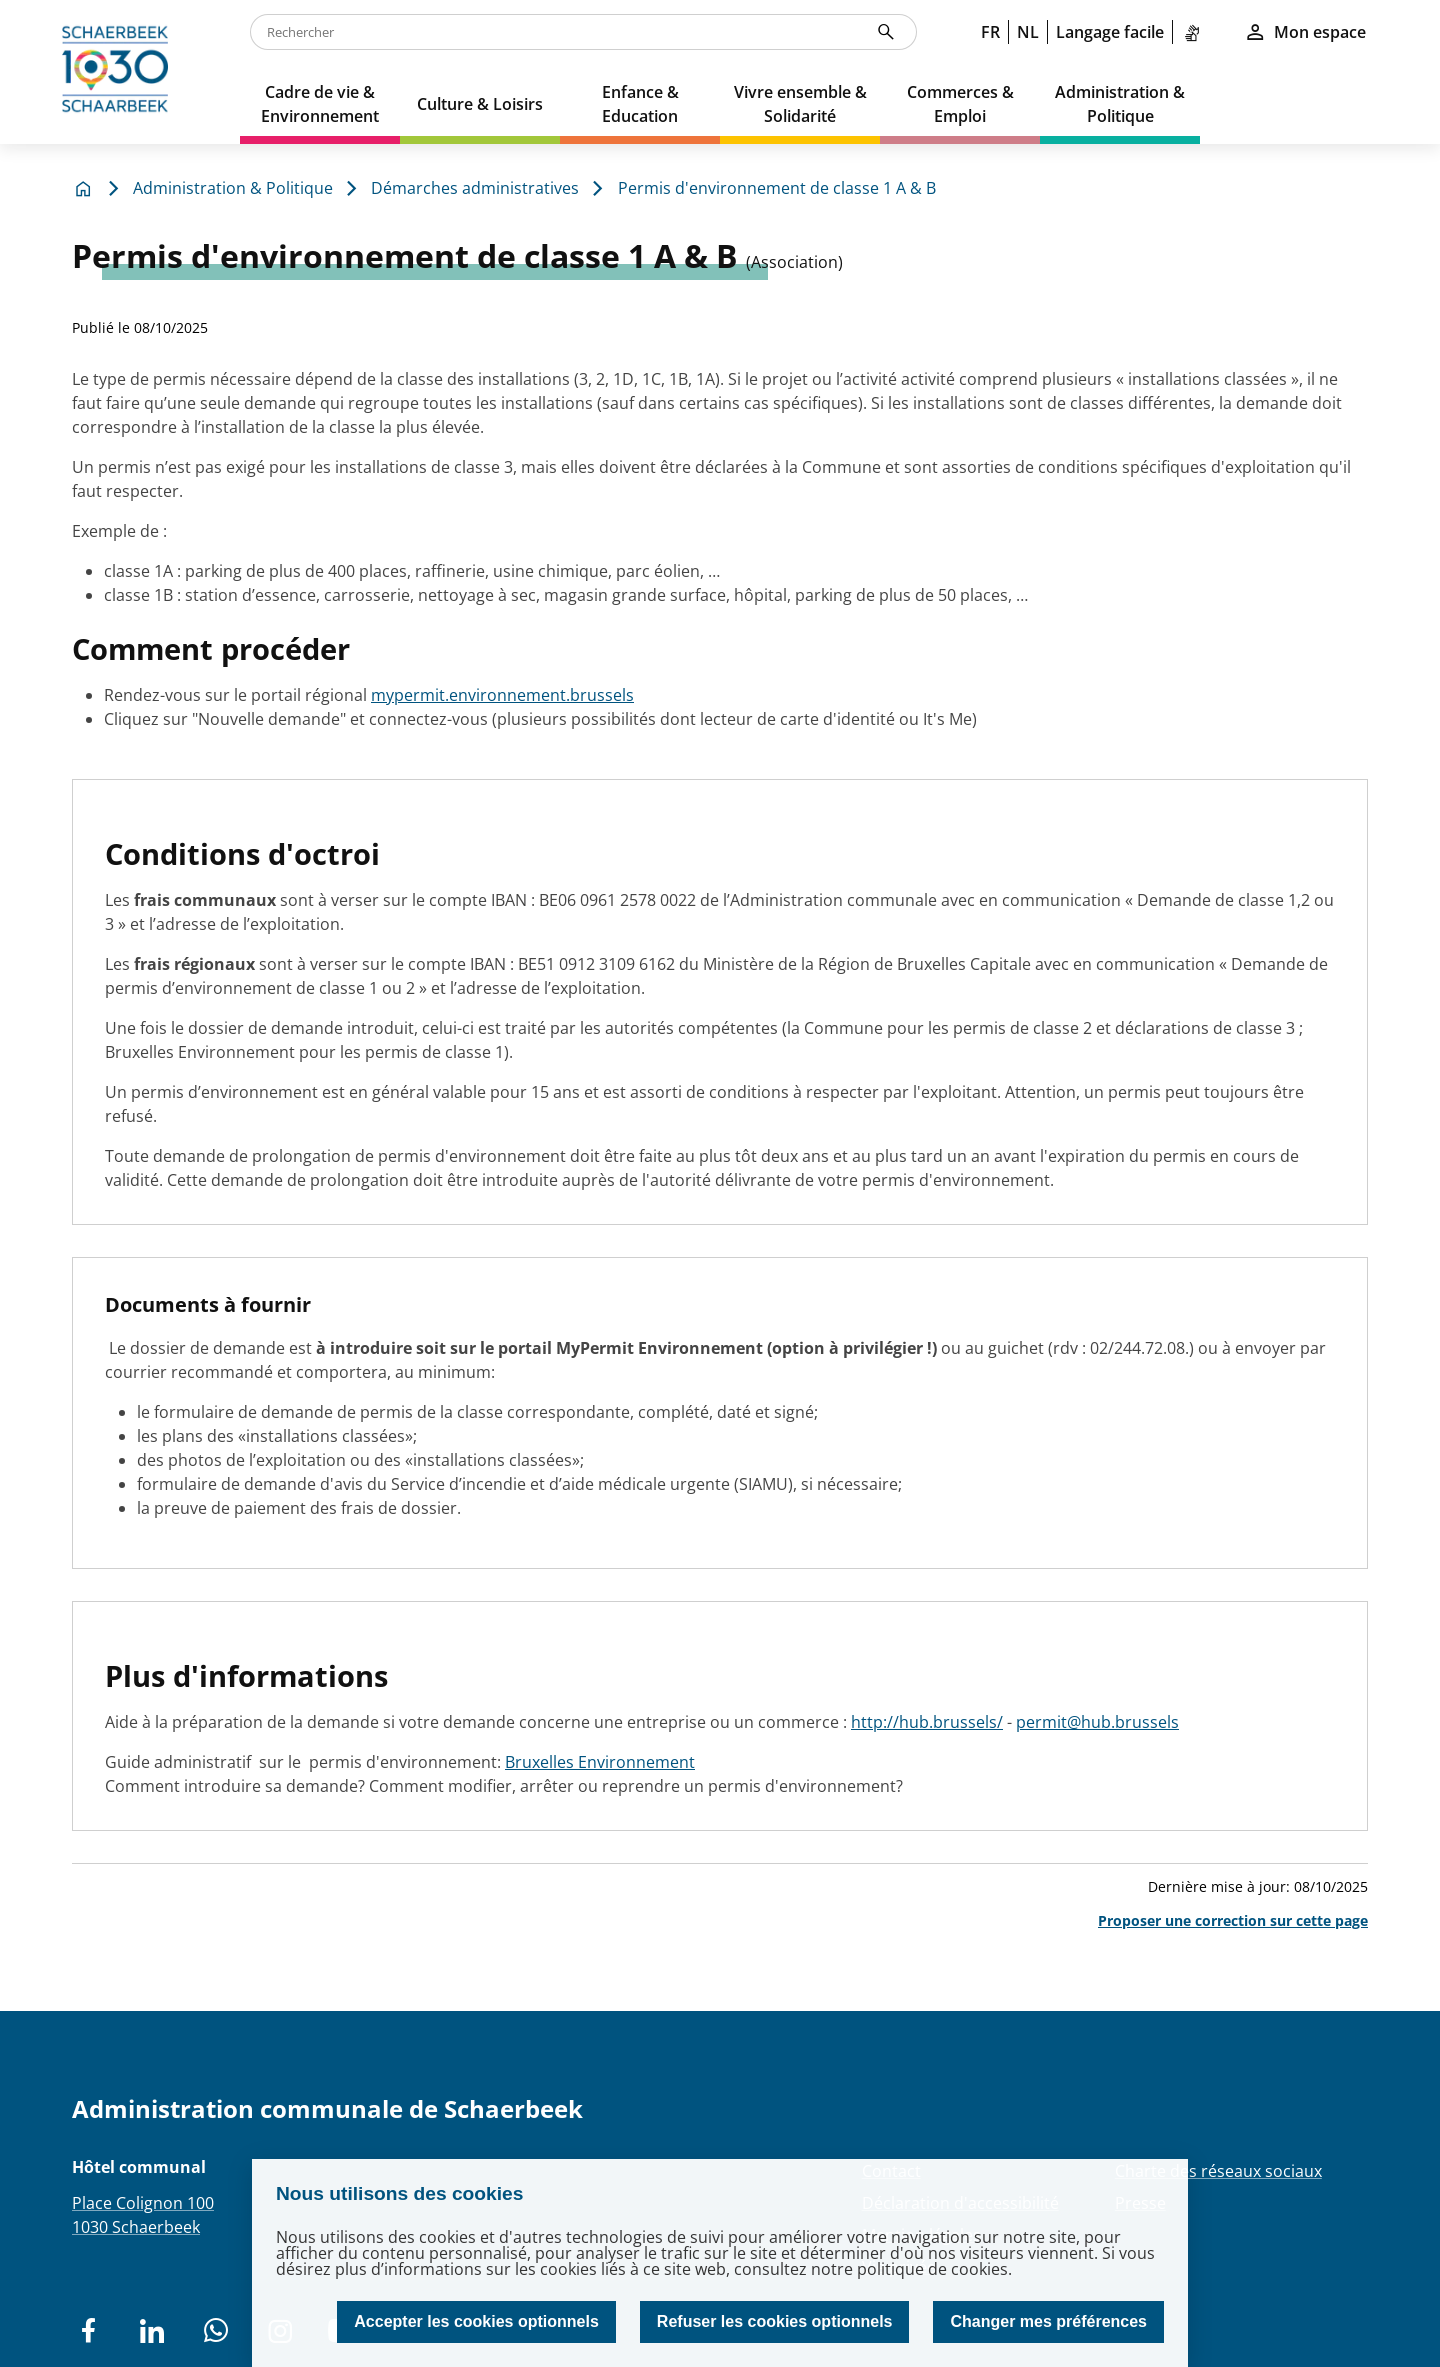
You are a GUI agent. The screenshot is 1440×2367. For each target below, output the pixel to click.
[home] (120, 72)
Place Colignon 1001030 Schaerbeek (143, 2215)
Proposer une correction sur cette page (1233, 1920)
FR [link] (990, 32)
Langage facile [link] (1110, 32)
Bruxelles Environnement (600, 1762)
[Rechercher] (886, 32)
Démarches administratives (475, 188)
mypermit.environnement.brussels (502, 695)
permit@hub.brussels (1097, 1722)
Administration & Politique (233, 188)
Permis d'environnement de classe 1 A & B (777, 188)
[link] (1196, 32)
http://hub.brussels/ (927, 1722)
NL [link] (1028, 32)
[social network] (88, 2331)
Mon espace (1305, 32)
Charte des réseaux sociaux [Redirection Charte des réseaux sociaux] (1218, 2171)
